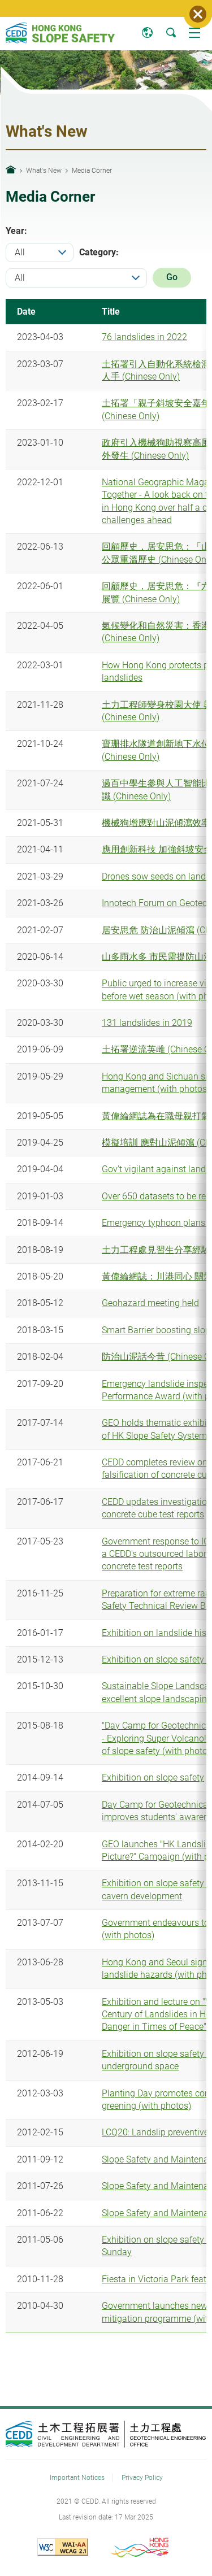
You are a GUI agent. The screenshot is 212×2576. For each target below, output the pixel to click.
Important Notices (77, 2477)
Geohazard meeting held (150, 1303)
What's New (44, 170)
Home (11, 169)
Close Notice (198, 14)
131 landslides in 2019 (147, 1022)
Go (172, 277)
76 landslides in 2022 (144, 337)
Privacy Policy (142, 2477)
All (20, 252)
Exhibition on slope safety (153, 1777)
